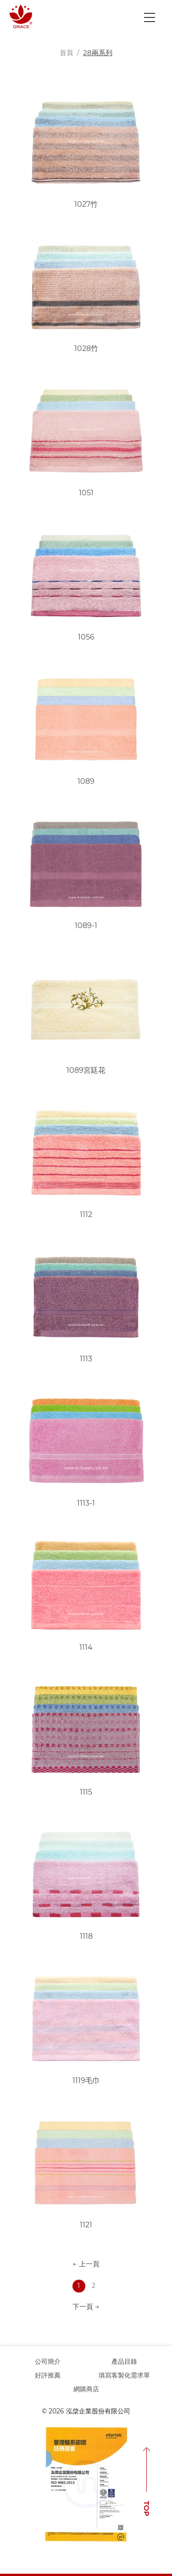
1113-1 (86, 1503)
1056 (86, 637)
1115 (86, 1792)
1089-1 (86, 925)
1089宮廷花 (86, 1070)
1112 (86, 1214)
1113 (86, 1358)
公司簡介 (48, 2361)
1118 (86, 1936)
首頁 (66, 52)
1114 (86, 1647)
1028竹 (86, 348)
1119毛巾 (86, 2080)
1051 (86, 492)
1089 (86, 781)
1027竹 (86, 204)
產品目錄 (124, 2361)
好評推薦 (48, 2375)
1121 (86, 2224)
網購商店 (86, 2389)
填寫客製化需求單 (124, 2375)
